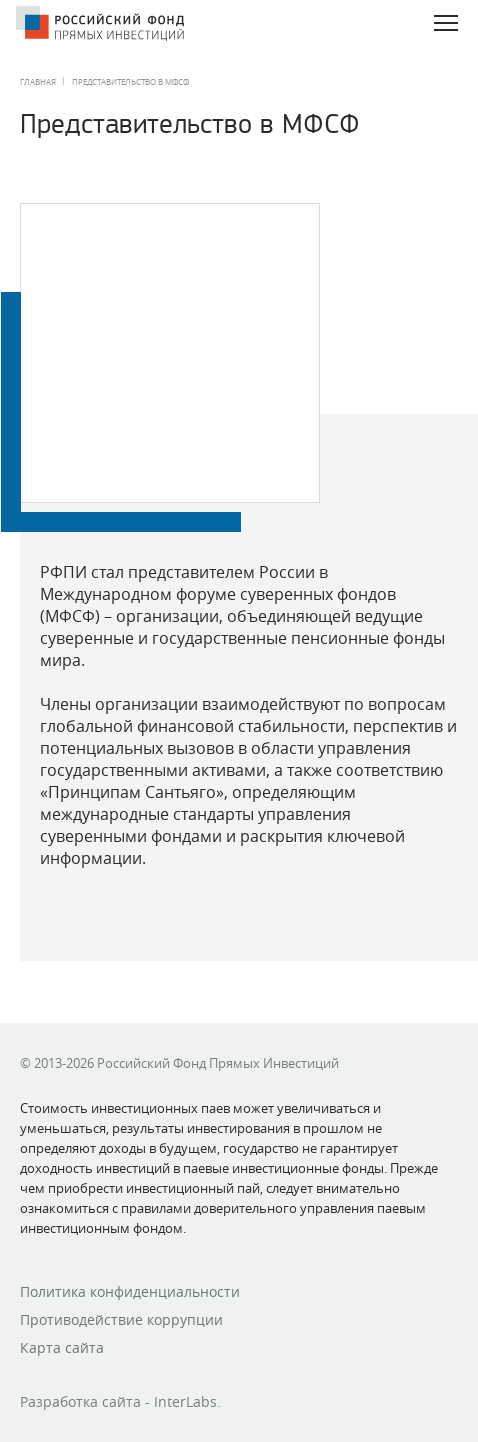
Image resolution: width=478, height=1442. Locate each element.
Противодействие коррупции (121, 1319)
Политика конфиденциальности (130, 1291)
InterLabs (185, 1401)
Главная (38, 82)
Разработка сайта (80, 1401)
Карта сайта (62, 1347)
